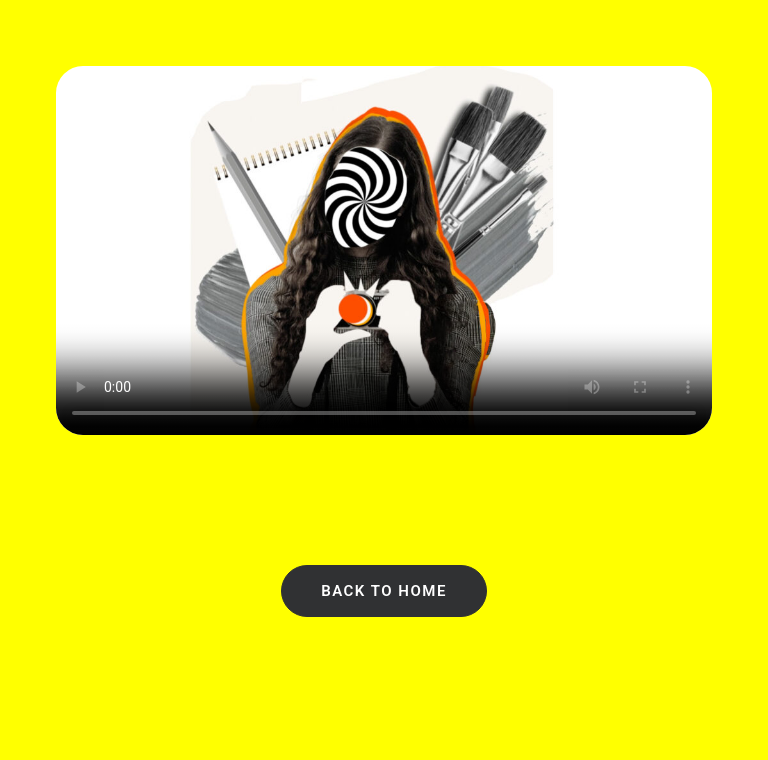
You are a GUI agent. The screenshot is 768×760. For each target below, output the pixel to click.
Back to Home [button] (384, 591)
